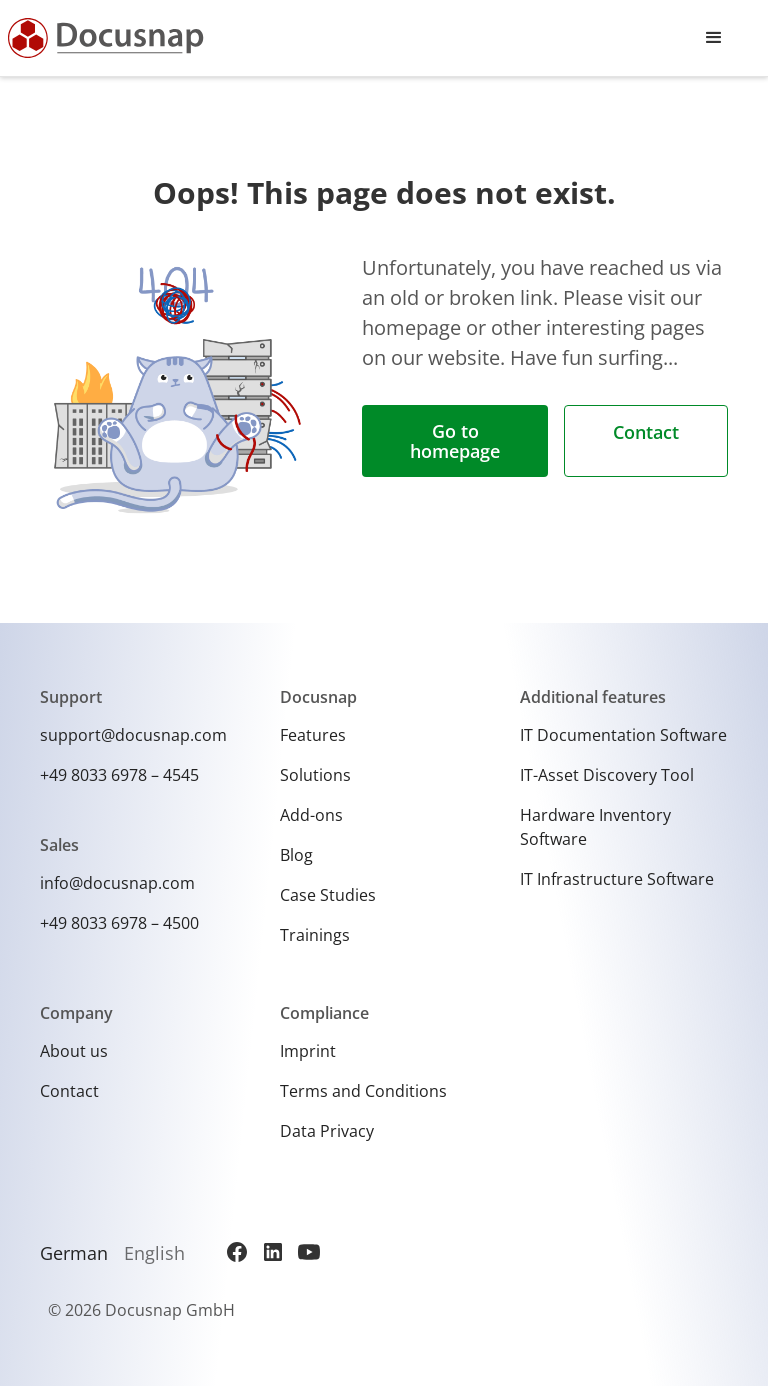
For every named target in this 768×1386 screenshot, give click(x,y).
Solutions (315, 775)
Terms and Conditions (363, 1091)
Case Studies (328, 895)
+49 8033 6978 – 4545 (119, 775)
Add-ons (311, 815)
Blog (296, 855)
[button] (714, 38)
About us (74, 1051)
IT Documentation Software (623, 735)
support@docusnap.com (133, 735)
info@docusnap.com (117, 883)
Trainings (315, 935)
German (74, 1253)
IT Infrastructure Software (617, 879)
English (154, 1253)
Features (313, 735)
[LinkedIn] (273, 1252)
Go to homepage (455, 441)
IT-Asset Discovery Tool (607, 775)
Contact (646, 432)
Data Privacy (327, 1131)
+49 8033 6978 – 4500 (119, 923)
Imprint (308, 1051)
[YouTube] (309, 1252)
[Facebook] (237, 1252)
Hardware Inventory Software (595, 827)
